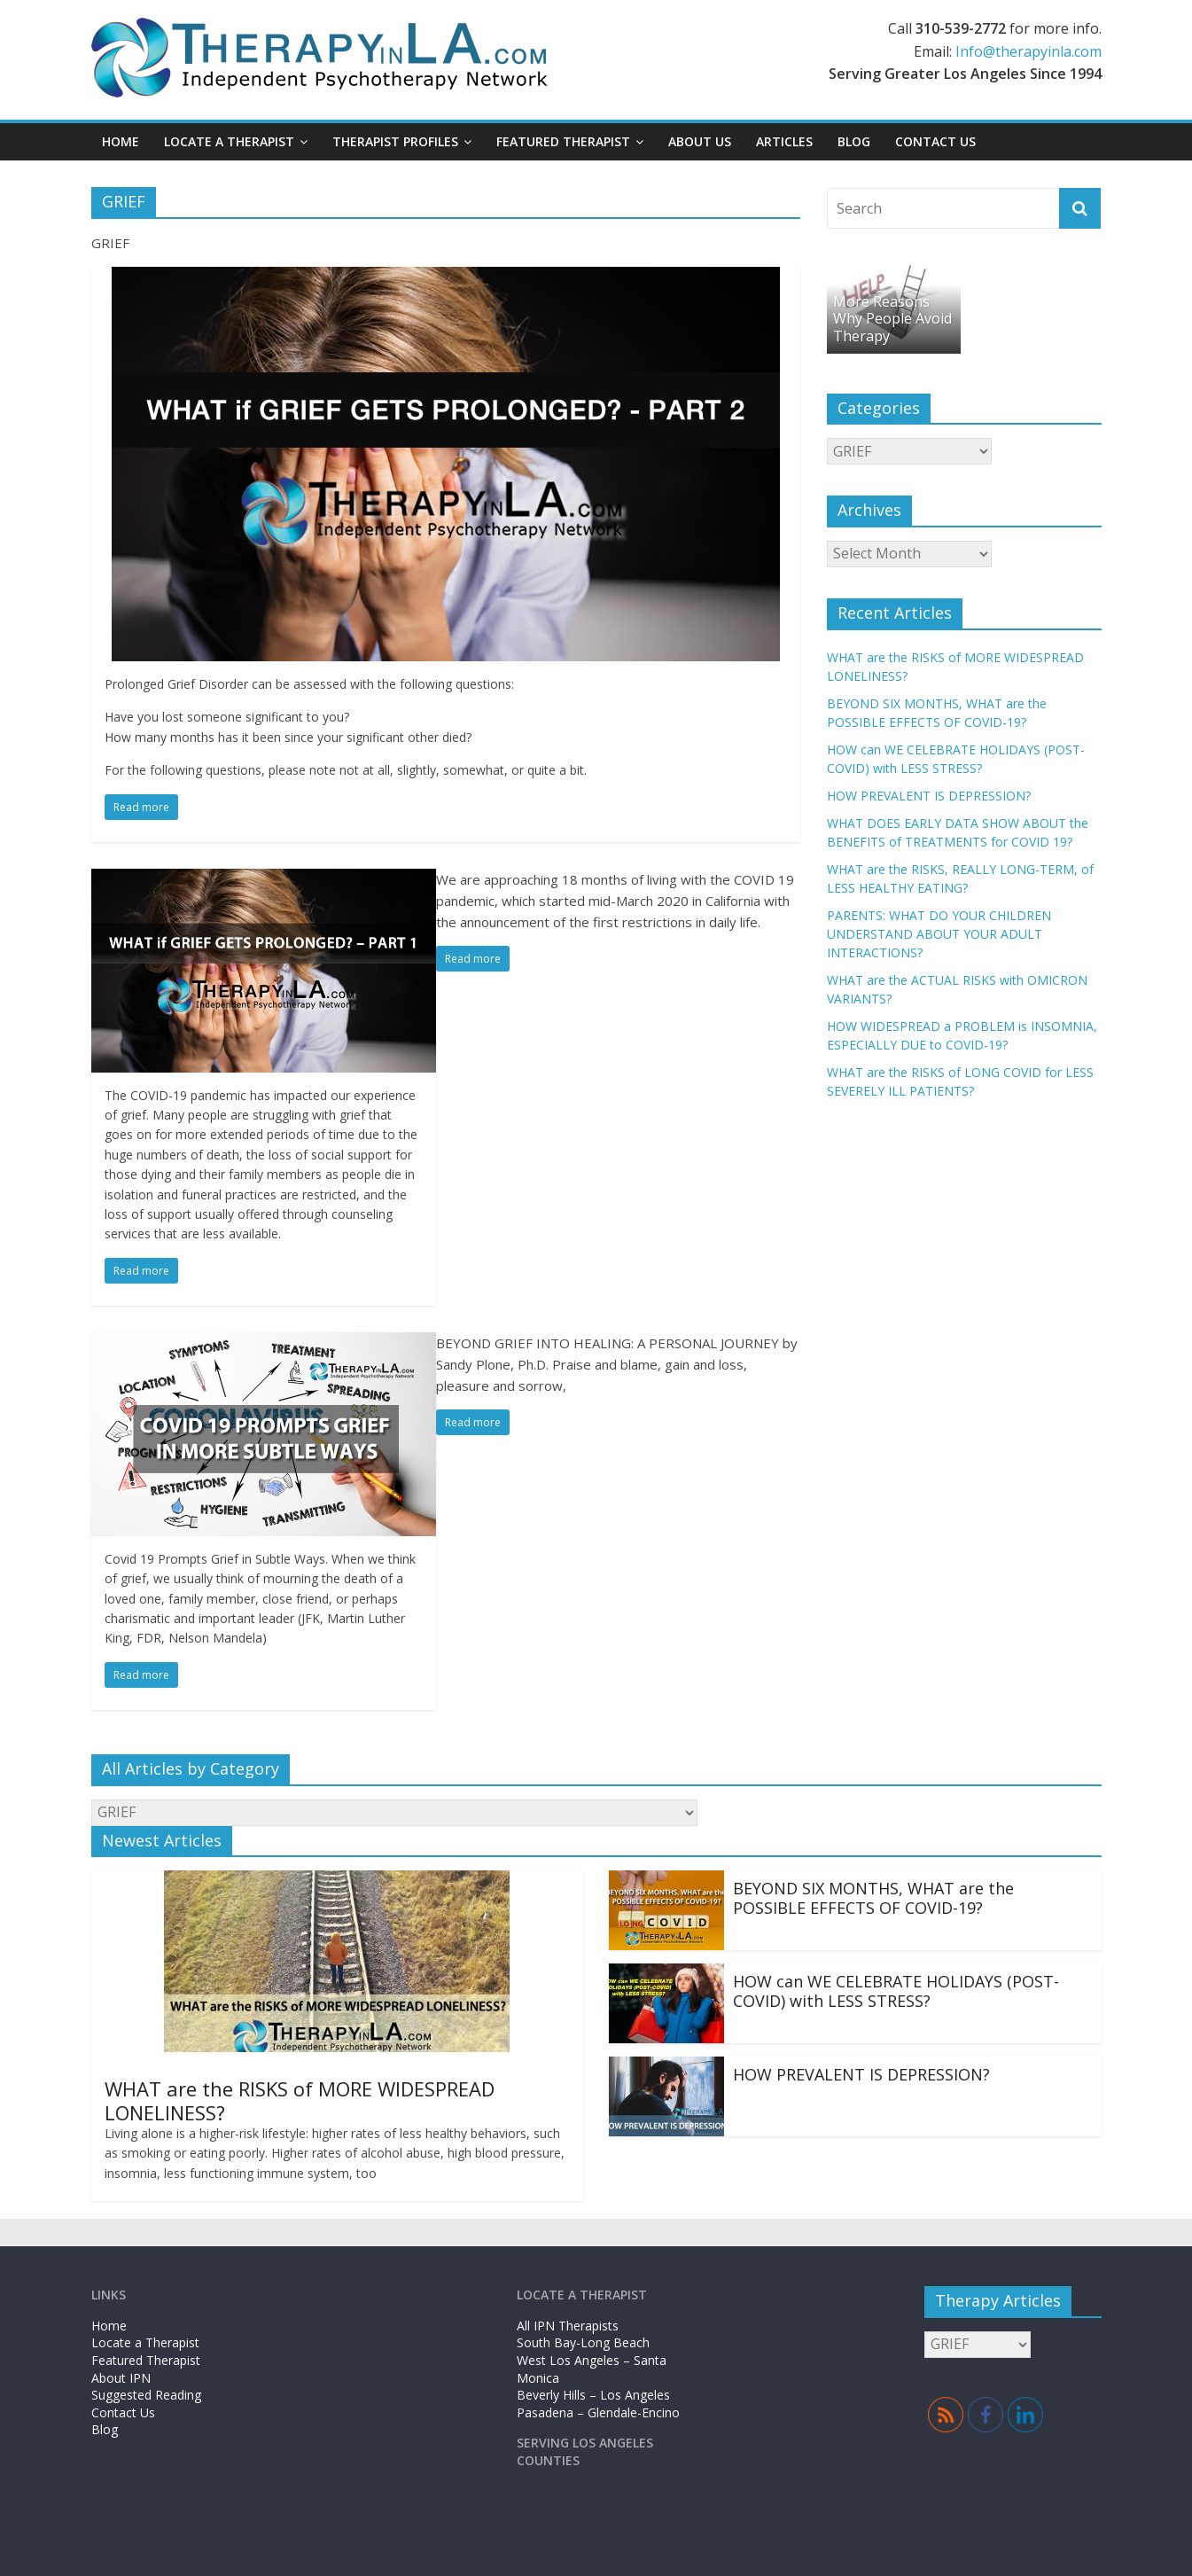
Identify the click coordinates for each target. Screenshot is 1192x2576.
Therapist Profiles (395, 141)
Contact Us (935, 141)
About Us (699, 141)
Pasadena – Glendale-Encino (598, 2412)
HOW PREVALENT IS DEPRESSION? (929, 795)
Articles (784, 141)
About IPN (121, 2377)
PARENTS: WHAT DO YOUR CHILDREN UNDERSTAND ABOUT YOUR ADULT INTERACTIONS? (939, 934)
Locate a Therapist (229, 141)
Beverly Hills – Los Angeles (593, 2394)
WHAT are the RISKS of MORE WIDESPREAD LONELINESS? (300, 2100)
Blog (854, 141)
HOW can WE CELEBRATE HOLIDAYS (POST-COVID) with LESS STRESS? (896, 1991)
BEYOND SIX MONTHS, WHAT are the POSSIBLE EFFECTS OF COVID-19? (873, 1897)
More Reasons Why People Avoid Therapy (892, 318)
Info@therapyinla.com (1028, 51)
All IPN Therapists (568, 2325)
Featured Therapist (563, 141)
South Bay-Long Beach (583, 2342)
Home (120, 141)
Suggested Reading (146, 2394)
